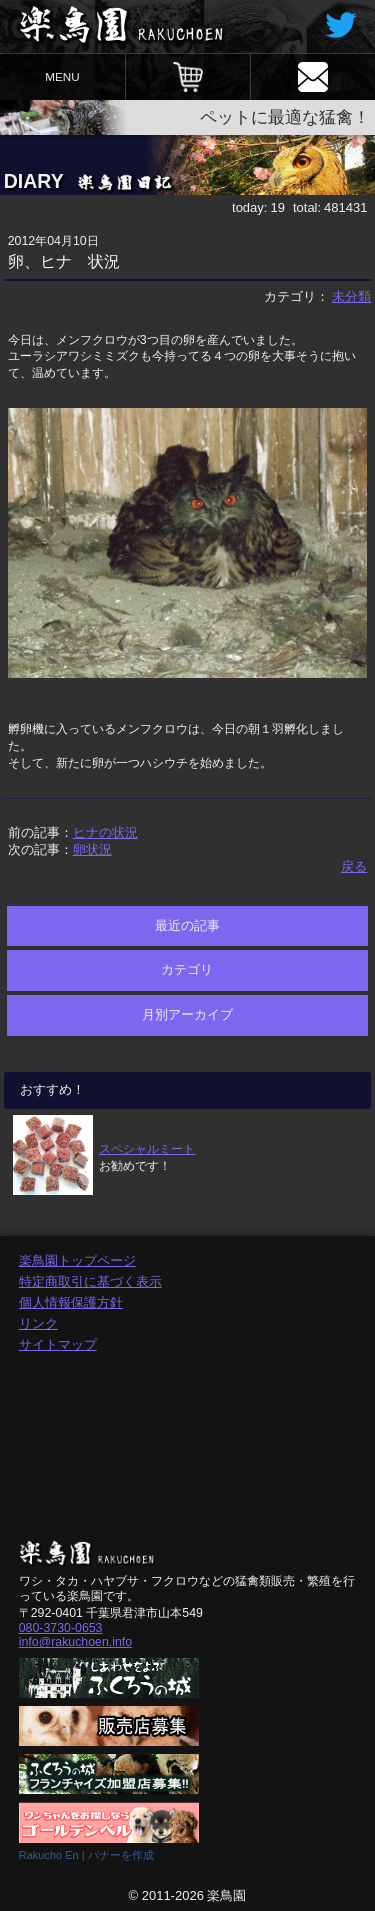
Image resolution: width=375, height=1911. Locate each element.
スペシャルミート (147, 1148)
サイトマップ (58, 1344)
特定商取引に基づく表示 (90, 1281)
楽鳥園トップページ (77, 1260)
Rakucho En (49, 1855)
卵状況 (92, 849)
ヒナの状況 (105, 832)
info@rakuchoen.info (75, 1642)
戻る (354, 866)
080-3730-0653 (61, 1628)
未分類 (351, 296)
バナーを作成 (121, 1855)
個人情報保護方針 (71, 1302)
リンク (38, 1323)
